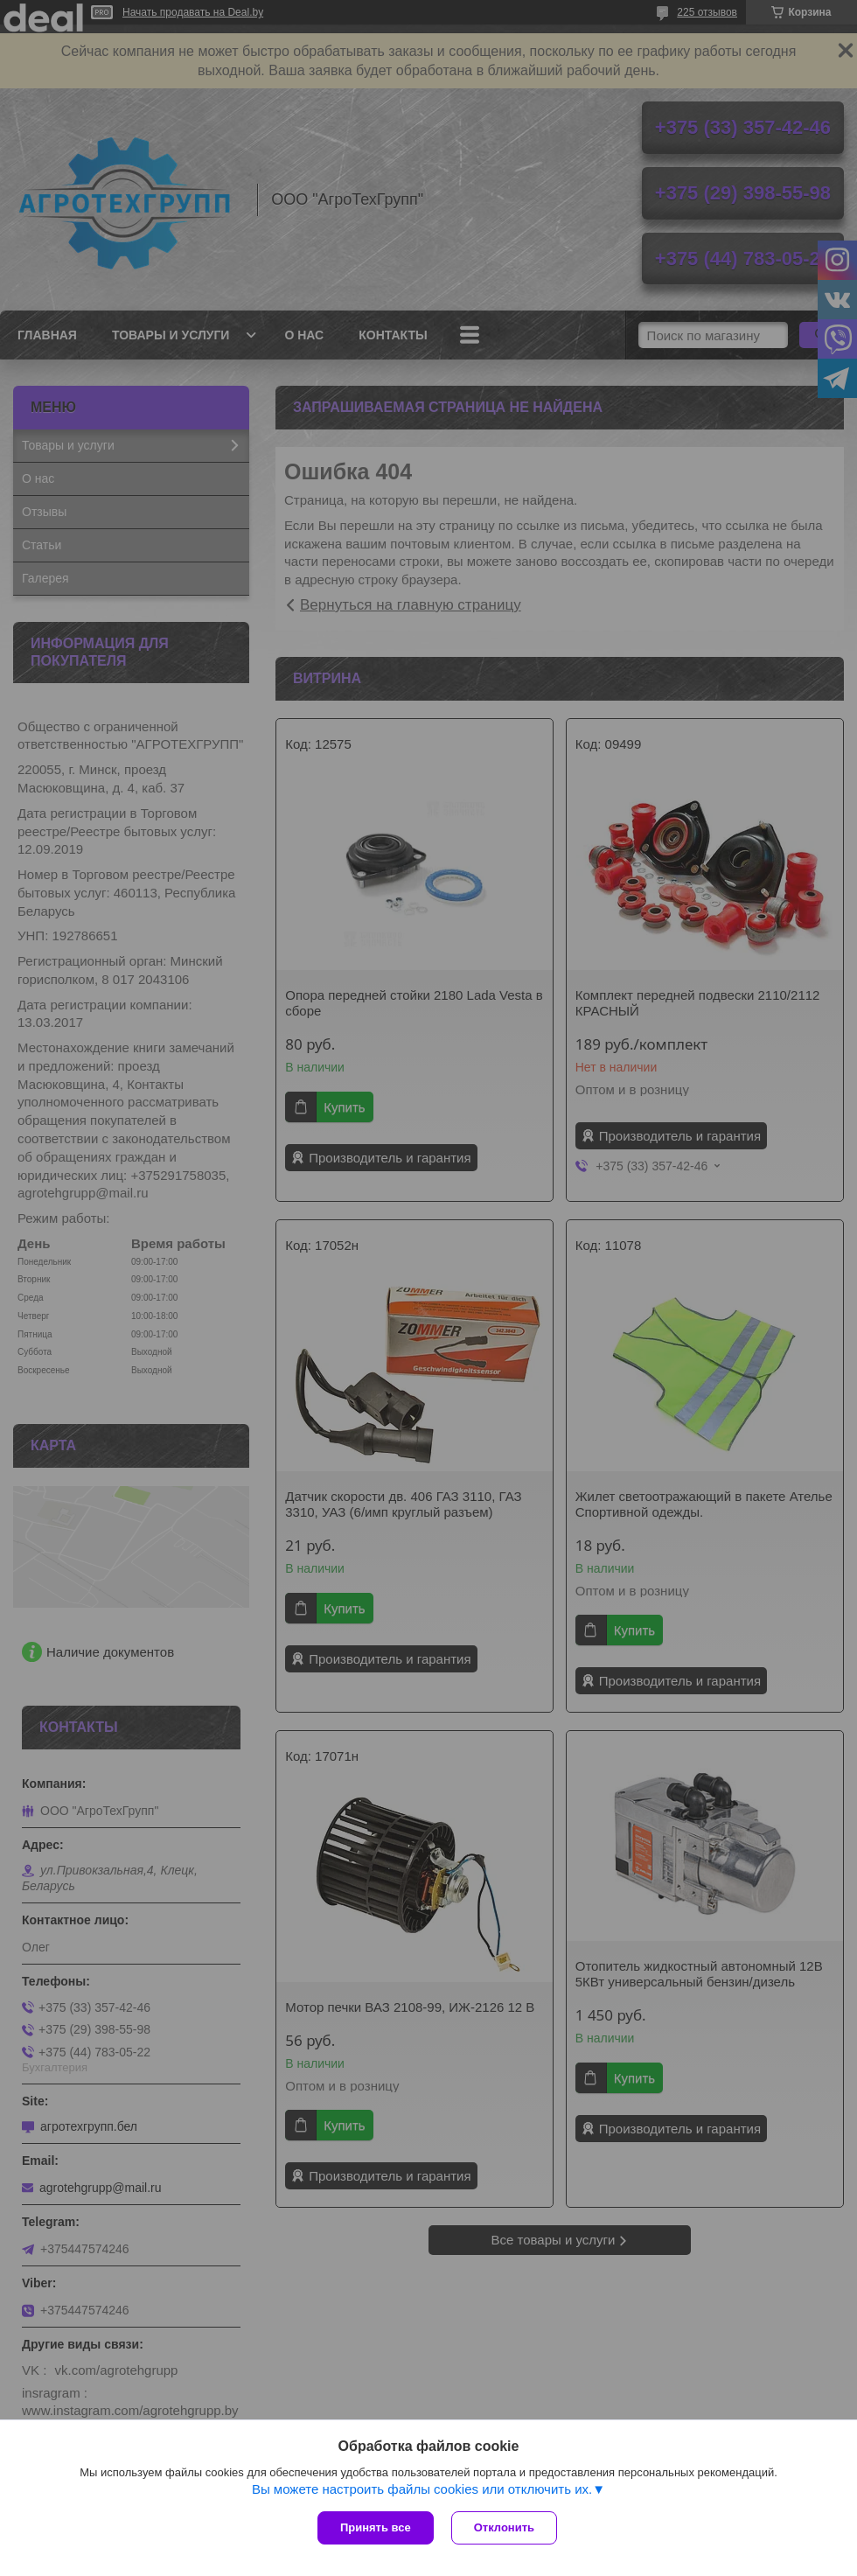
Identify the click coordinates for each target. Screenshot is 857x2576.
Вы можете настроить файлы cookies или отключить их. (422, 2489)
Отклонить (504, 2527)
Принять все (375, 2527)
